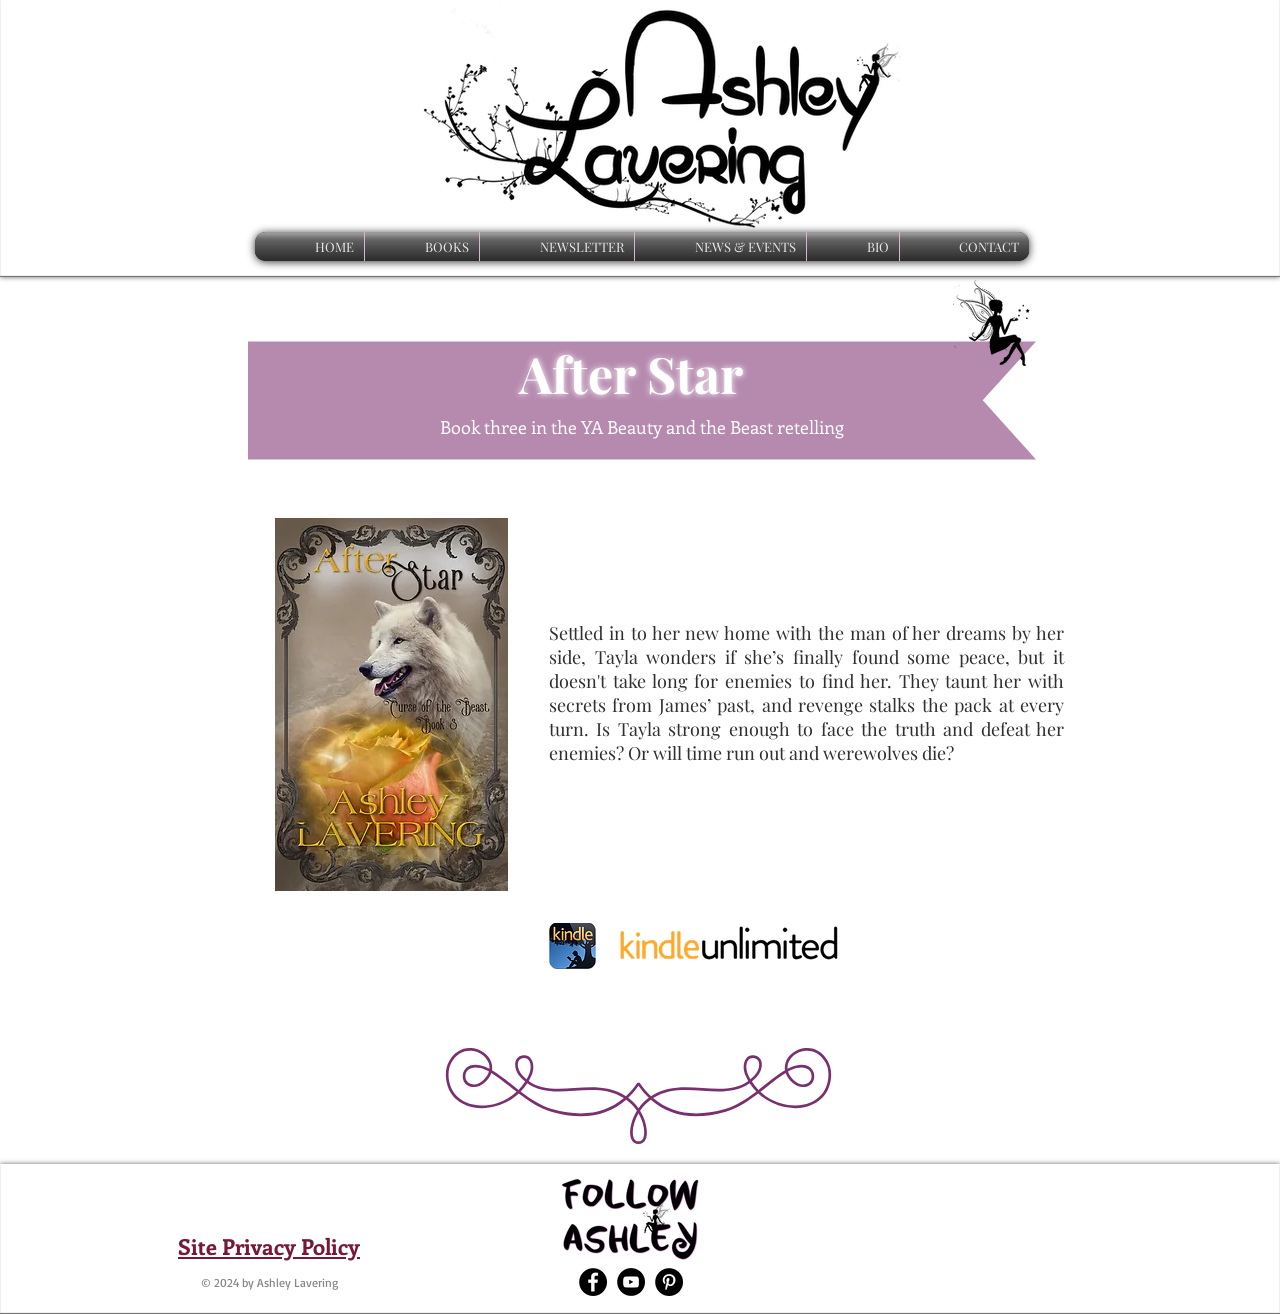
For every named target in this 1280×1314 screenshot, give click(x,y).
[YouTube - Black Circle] (631, 1282)
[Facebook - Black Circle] (593, 1282)
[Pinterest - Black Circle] (669, 1282)
